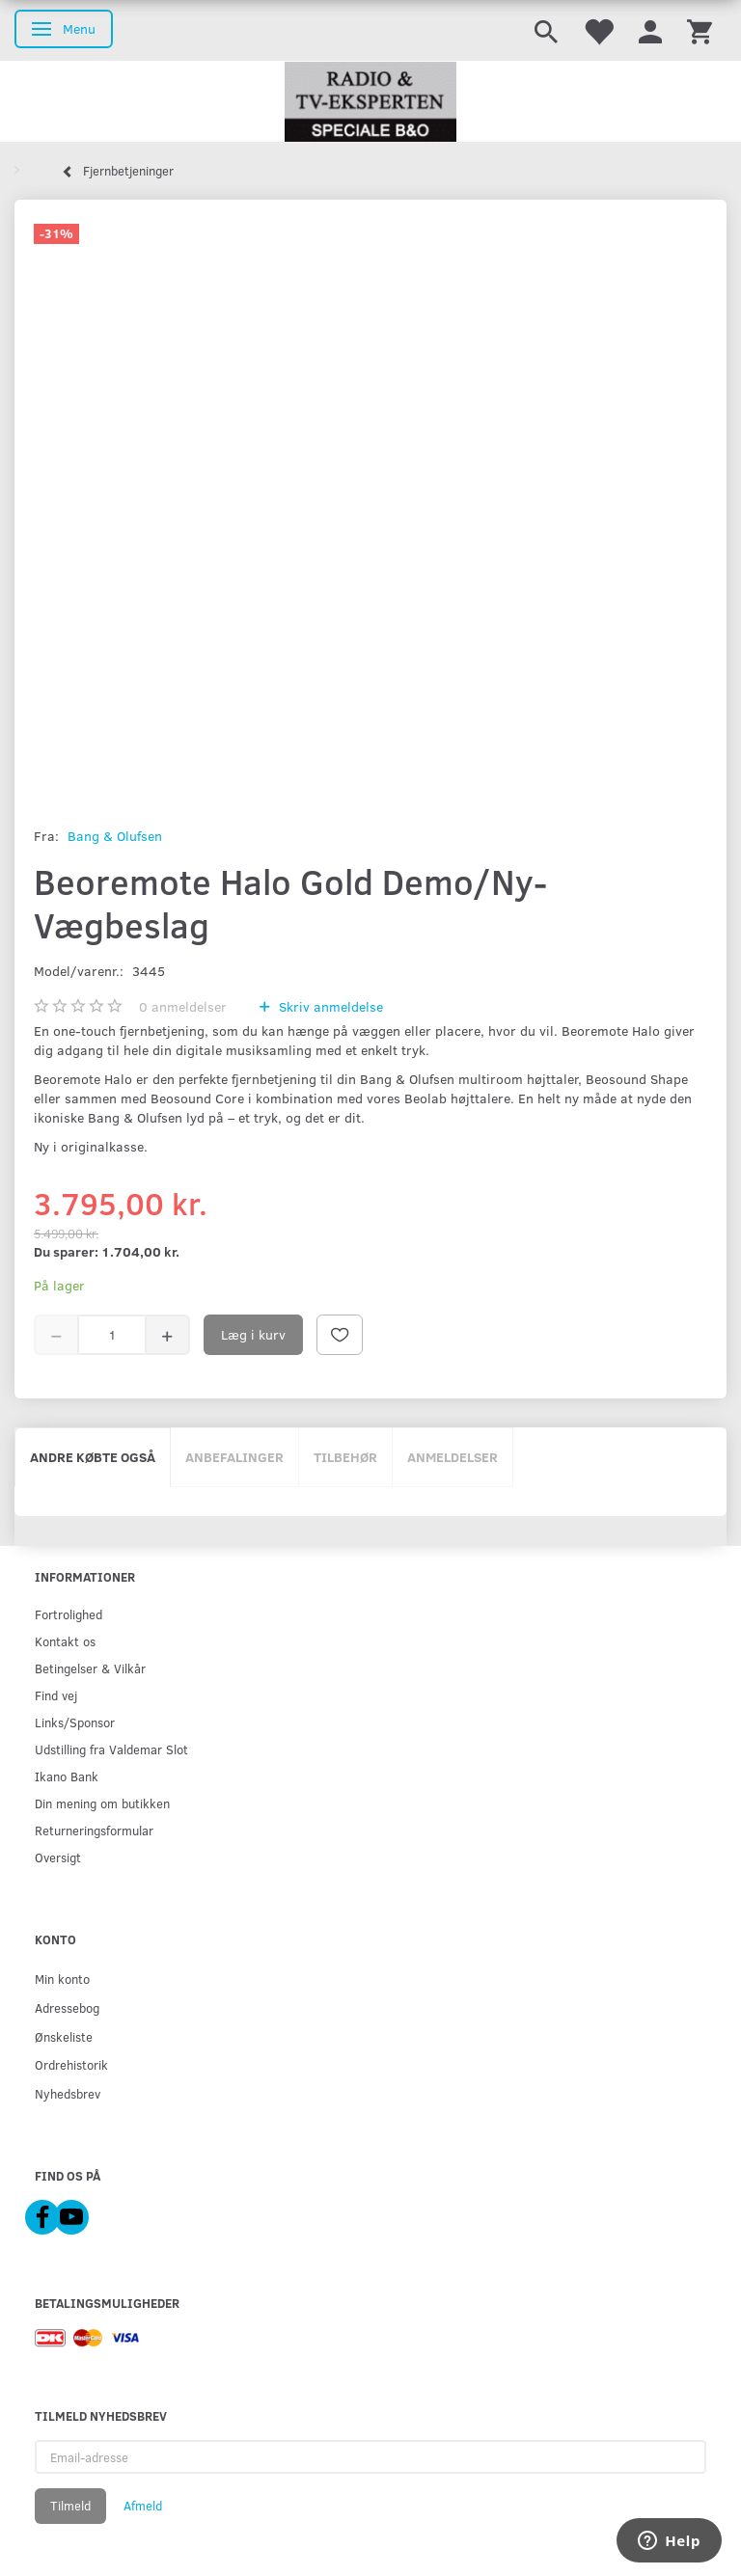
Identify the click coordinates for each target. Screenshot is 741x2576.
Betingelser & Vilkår (90, 1668)
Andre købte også (92, 1457)
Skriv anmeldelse (329, 1006)
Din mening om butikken (102, 1803)
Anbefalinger (234, 1457)
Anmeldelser (452, 1457)
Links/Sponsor (75, 1722)
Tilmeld (70, 2505)
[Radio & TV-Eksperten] (370, 102)
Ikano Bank (66, 1776)
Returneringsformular (94, 1830)
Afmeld (143, 2505)
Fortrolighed (68, 1614)
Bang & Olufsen (115, 836)
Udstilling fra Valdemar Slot (111, 1749)
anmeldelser (183, 1006)
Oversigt (58, 1857)
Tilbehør (345, 1457)
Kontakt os (65, 1641)
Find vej (56, 1695)
